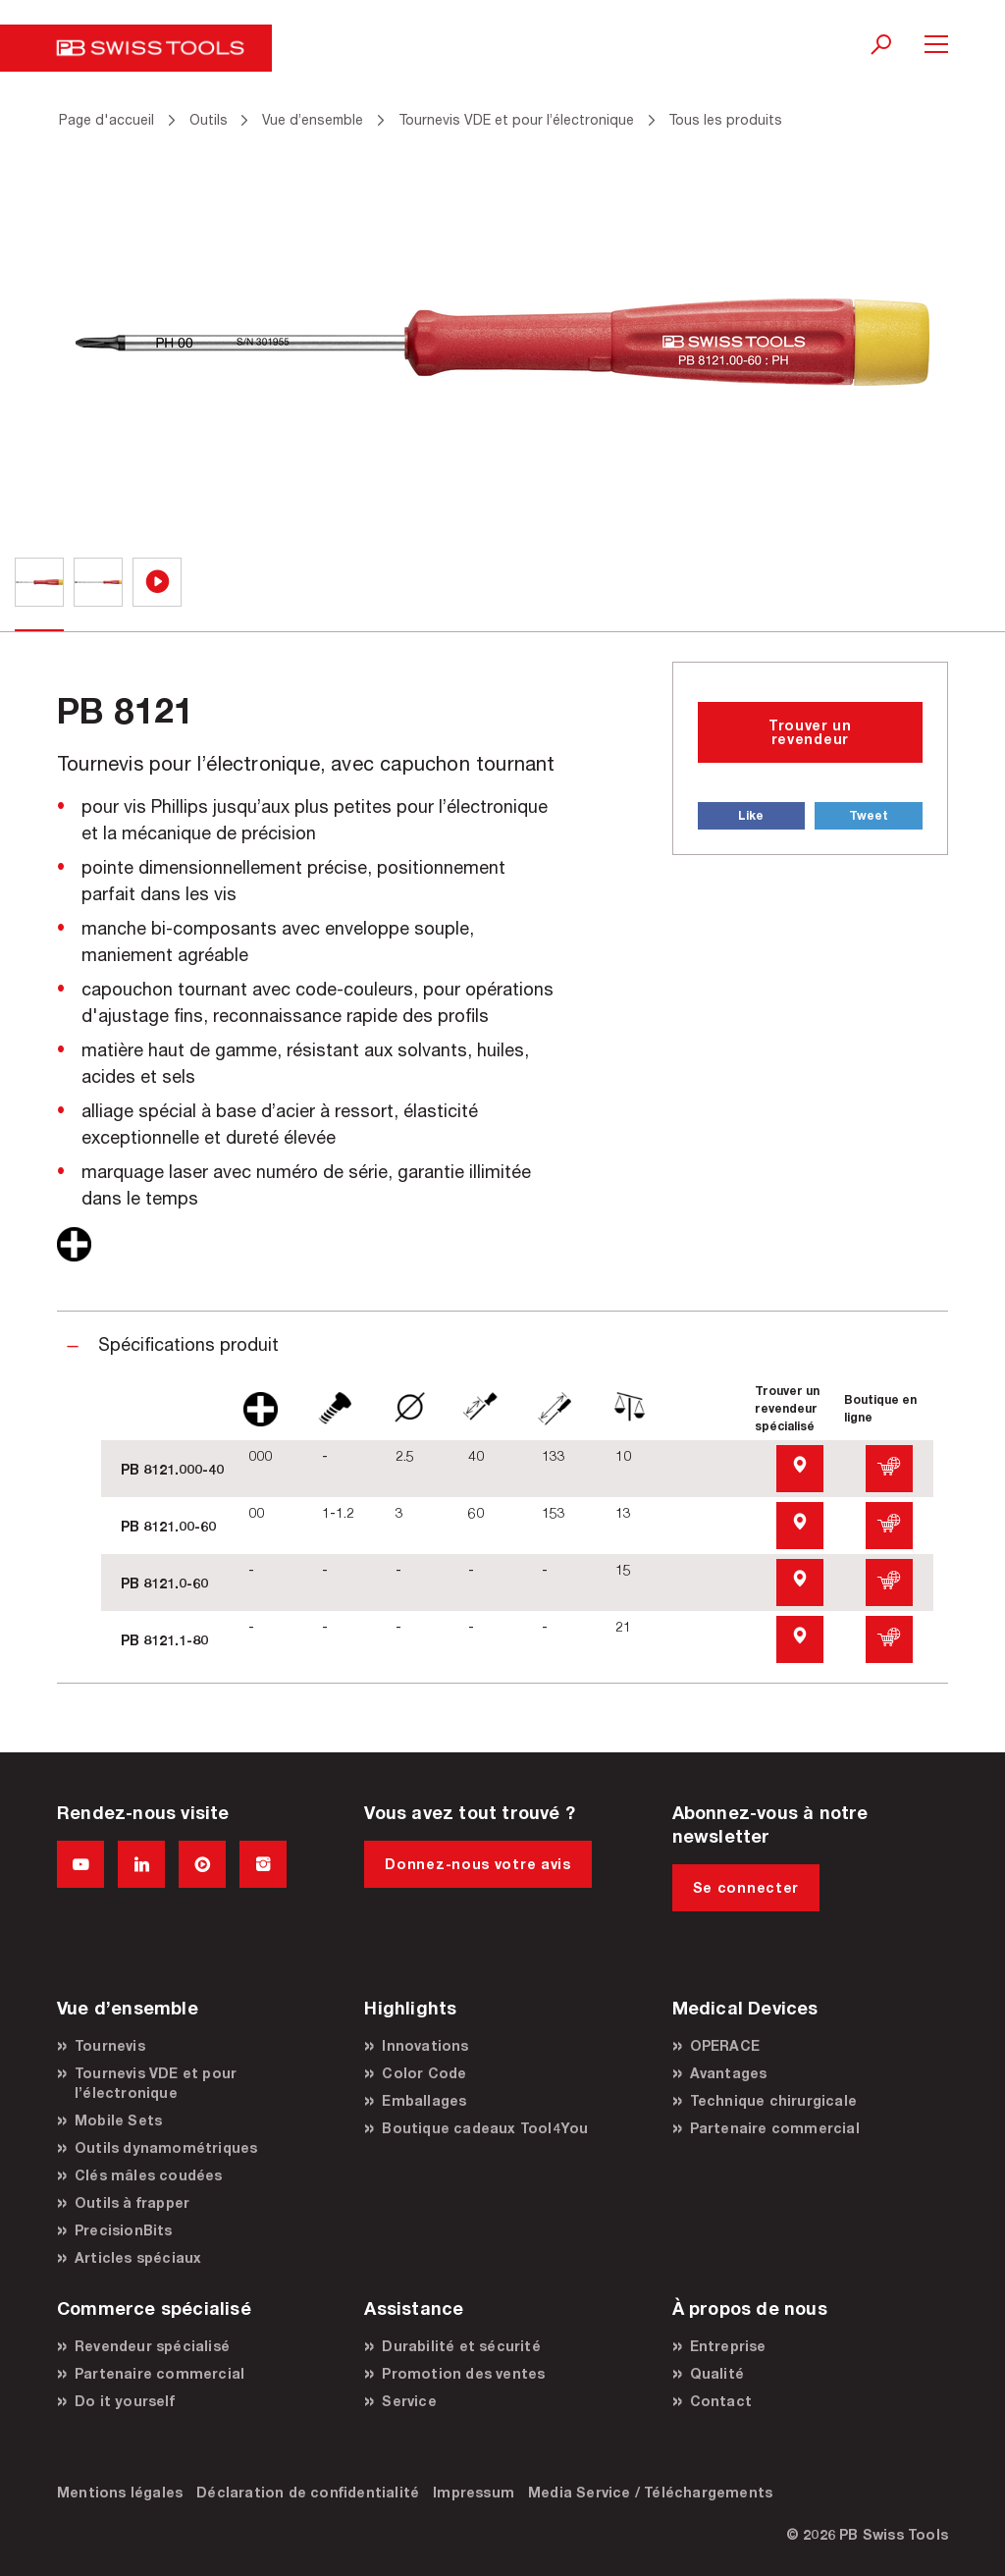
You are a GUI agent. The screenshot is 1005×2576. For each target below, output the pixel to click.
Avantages (728, 2073)
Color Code (424, 2073)
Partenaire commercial (775, 2128)
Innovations (425, 2045)
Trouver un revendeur (810, 732)
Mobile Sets (118, 2120)
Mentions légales (120, 2492)
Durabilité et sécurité (461, 2345)
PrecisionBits (124, 2230)
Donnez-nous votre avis (477, 1863)
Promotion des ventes (463, 2373)
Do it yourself (125, 2400)
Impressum (473, 2492)
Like (751, 815)
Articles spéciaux (138, 2257)
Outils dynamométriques (166, 2147)
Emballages (424, 2100)
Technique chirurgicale (773, 2100)
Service (409, 2400)
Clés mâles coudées (149, 2175)
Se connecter (746, 1887)
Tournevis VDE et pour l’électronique (156, 2083)
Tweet (868, 815)
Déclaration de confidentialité (307, 2492)
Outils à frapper (132, 2202)
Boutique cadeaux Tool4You (485, 2128)
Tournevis (110, 2045)
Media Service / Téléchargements (650, 2492)
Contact (721, 2400)
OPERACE (725, 2045)
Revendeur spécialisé (152, 2345)
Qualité (717, 2373)
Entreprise (728, 2345)
